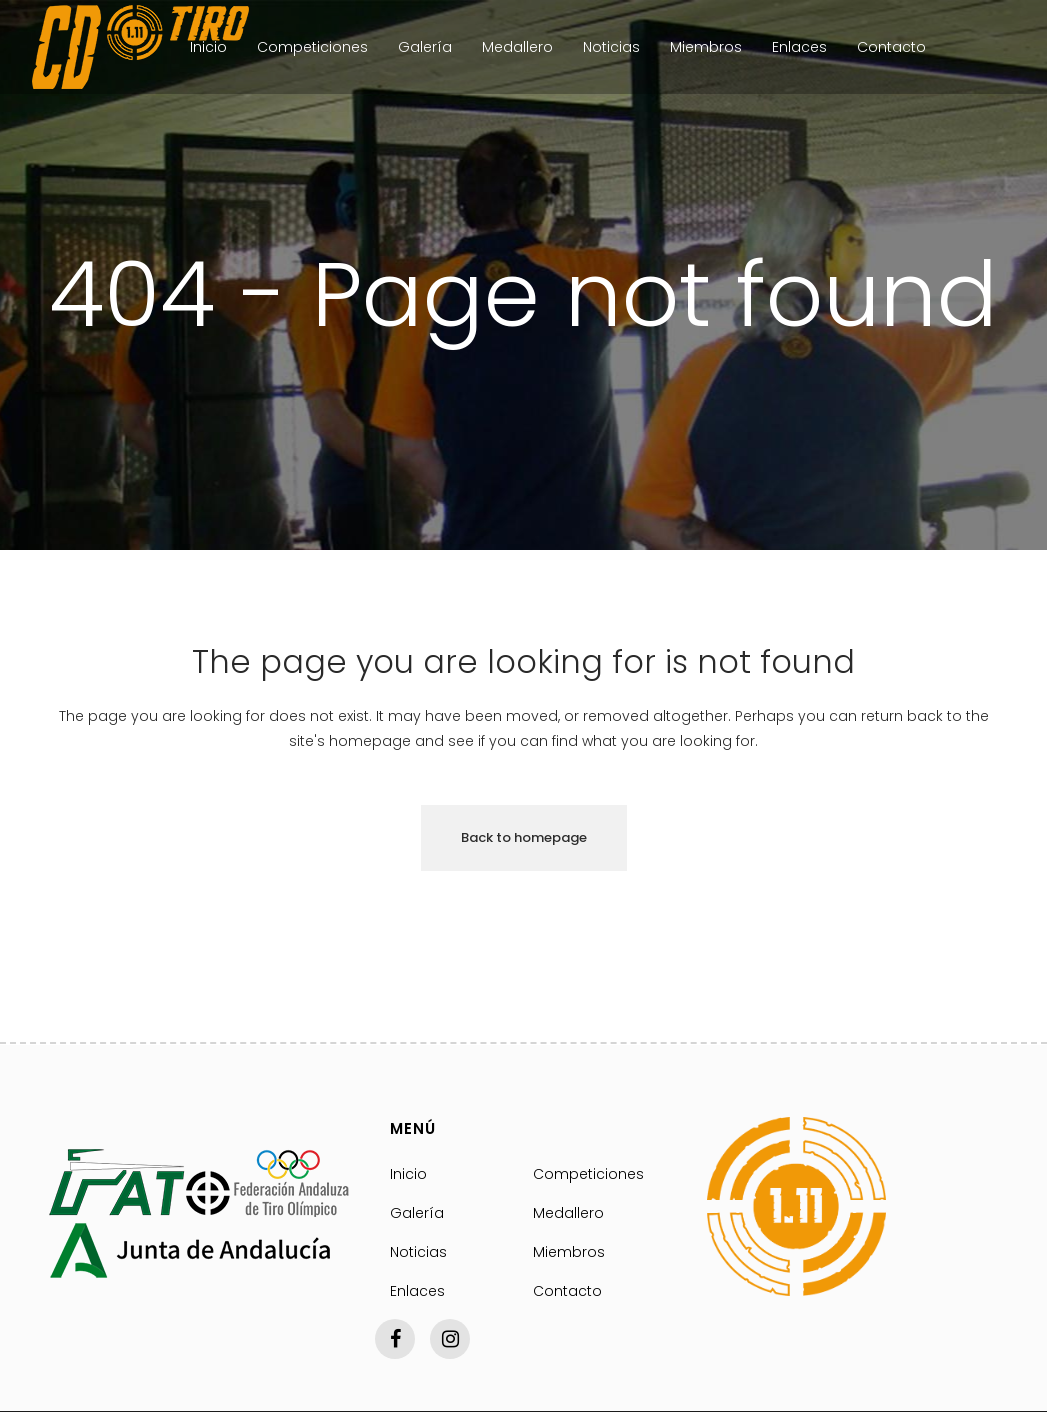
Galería (417, 1213)
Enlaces (417, 1291)
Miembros (569, 1252)
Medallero (568, 1213)
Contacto (567, 1291)
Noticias (418, 1252)
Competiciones (588, 1174)
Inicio (408, 1174)
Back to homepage (524, 837)
